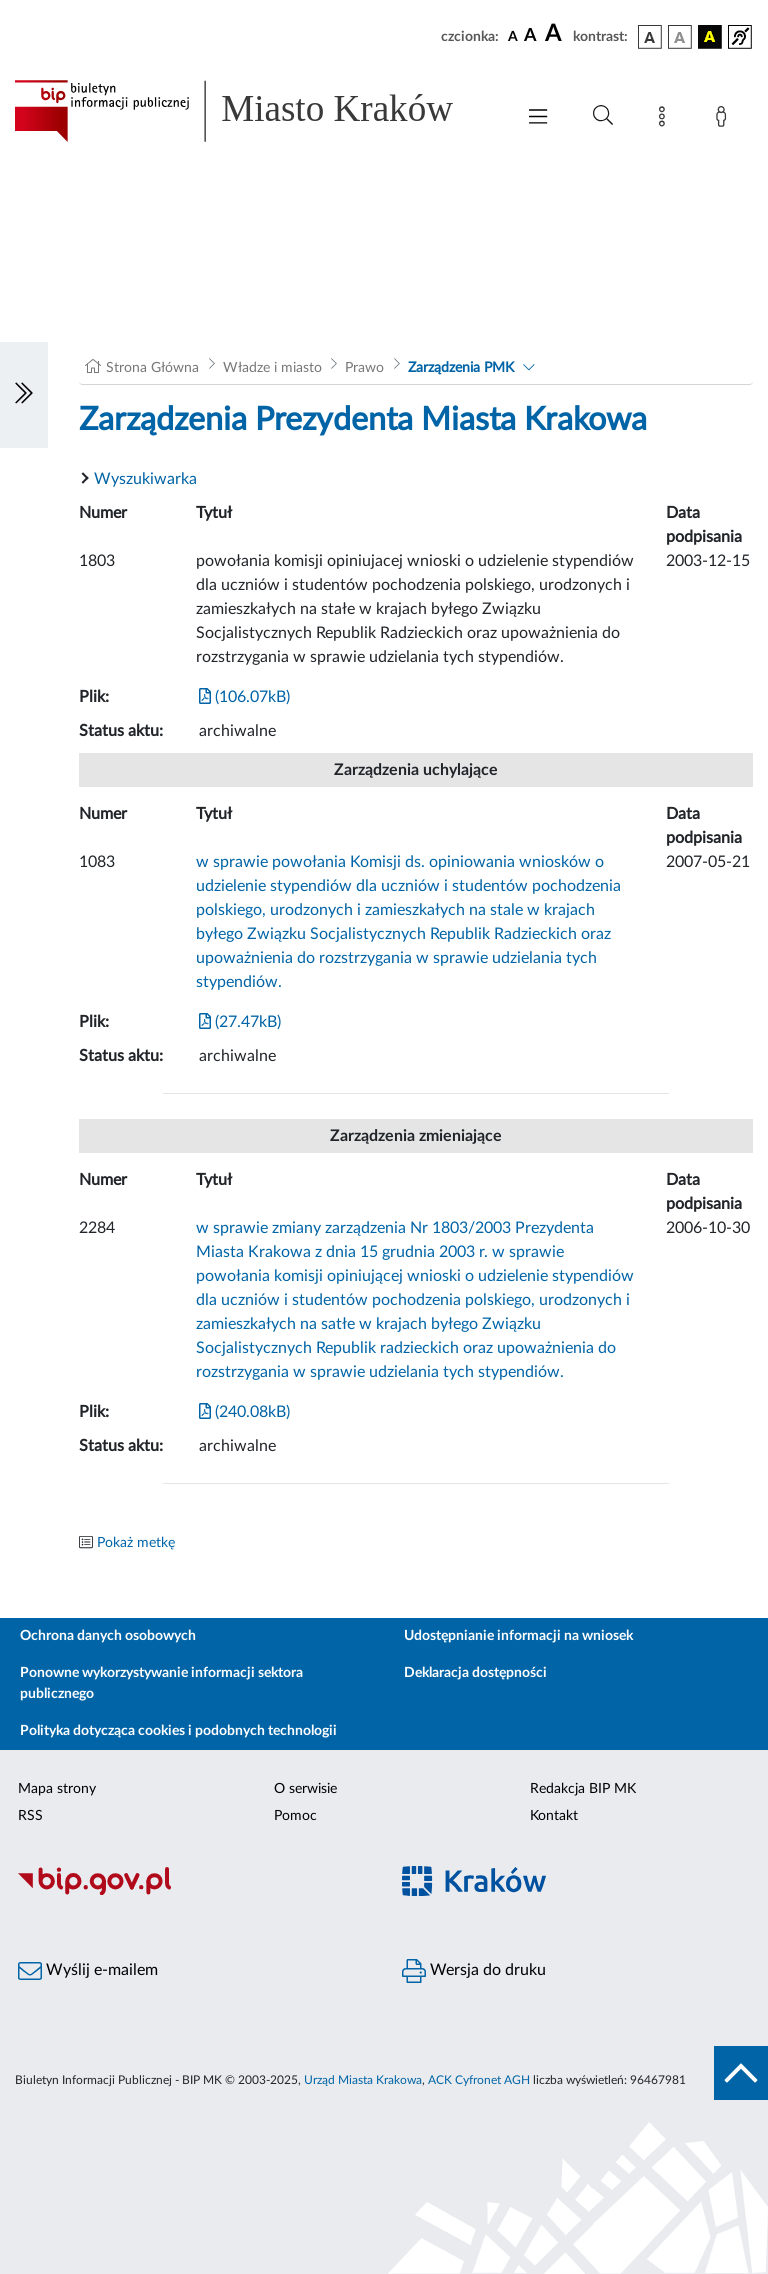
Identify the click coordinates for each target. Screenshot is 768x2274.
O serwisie (305, 1789)
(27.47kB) (240, 1022)
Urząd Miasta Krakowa (363, 2080)
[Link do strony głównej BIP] (254, 111)
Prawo (364, 368)
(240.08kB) (244, 1412)
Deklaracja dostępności (475, 1673)
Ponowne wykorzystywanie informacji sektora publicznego (161, 1683)
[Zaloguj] (725, 120)
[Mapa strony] (666, 120)
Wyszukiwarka (145, 479)
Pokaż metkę (136, 1543)
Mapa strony (57, 1789)
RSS (30, 1816)
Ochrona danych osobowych (108, 1636)
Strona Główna (152, 368)
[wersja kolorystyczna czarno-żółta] (710, 37)
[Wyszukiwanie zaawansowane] (603, 116)
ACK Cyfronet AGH (479, 2080)
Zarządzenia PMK (461, 368)
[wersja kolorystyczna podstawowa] (650, 37)
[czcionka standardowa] (513, 36)
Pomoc (295, 1816)
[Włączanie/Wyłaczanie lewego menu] (24, 395)
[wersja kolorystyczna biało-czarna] (680, 37)
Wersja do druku (474, 1971)
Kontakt (554, 1816)
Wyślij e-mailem (88, 1971)
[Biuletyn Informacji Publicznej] (192, 1892)
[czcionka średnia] (530, 36)
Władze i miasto (272, 368)
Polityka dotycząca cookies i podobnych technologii (178, 1731)
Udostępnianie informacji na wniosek (518, 1636)
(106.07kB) (244, 697)
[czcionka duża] (556, 34)
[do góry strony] (741, 2073)
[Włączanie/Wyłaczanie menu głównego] (538, 118)
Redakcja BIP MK (583, 1789)
